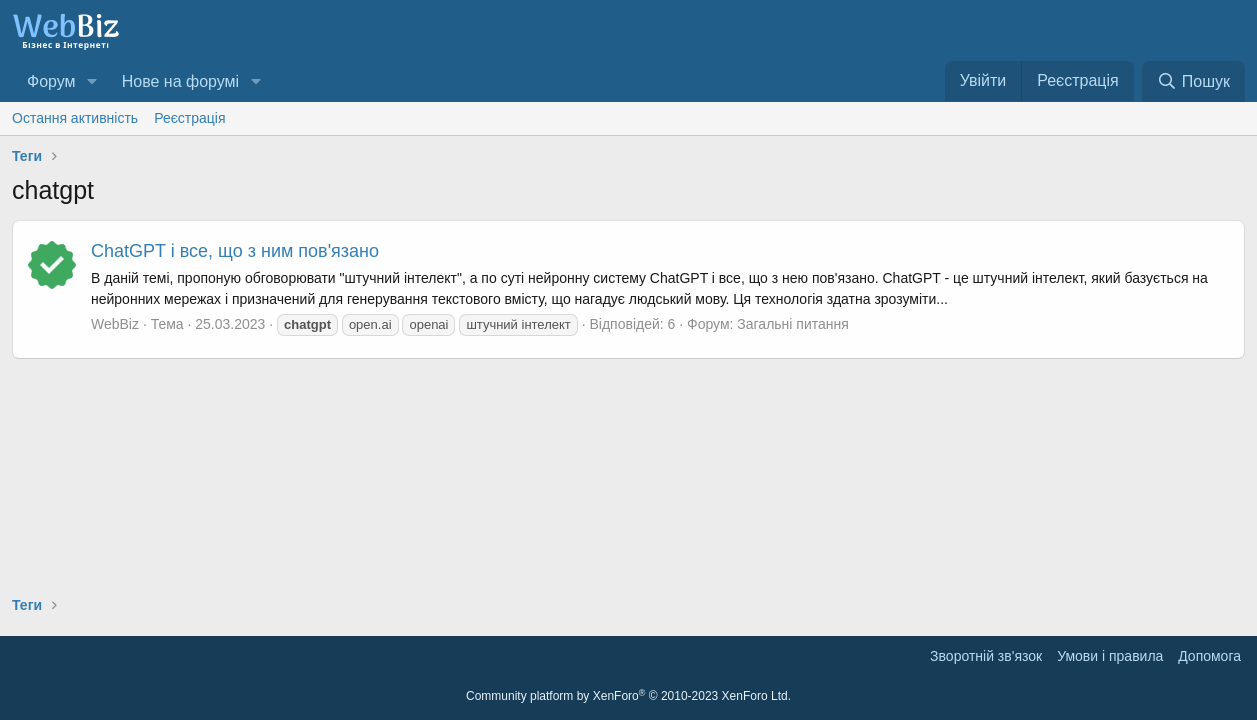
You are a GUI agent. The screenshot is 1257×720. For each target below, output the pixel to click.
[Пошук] (1193, 81)
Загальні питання (793, 324)
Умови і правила (1110, 656)
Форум (51, 81)
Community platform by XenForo (628, 696)
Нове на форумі (180, 81)
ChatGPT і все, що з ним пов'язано (235, 251)
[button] (91, 82)
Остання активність (75, 118)
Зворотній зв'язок (986, 656)
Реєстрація (189, 118)
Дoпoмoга (1209, 656)
